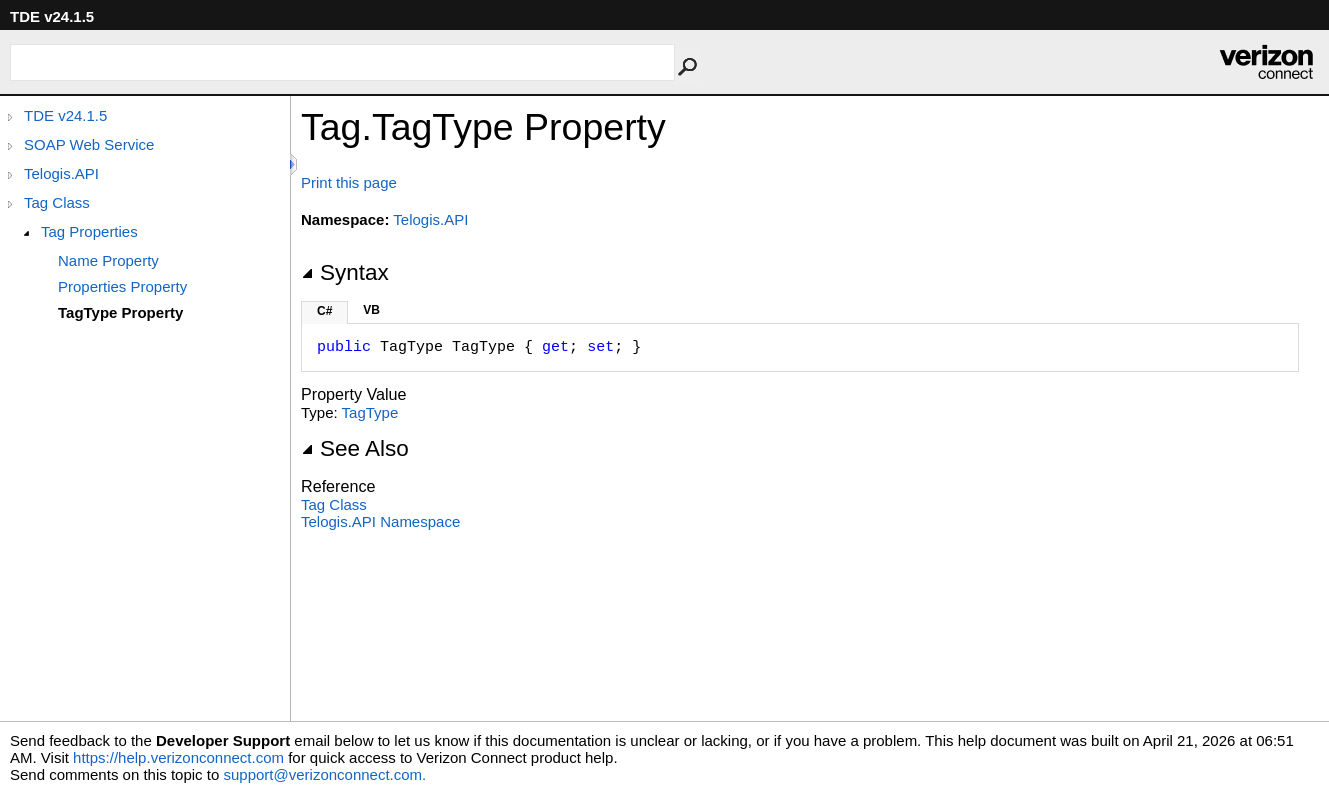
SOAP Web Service (89, 144)
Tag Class (57, 202)
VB (371, 310)
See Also (355, 448)
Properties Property (122, 286)
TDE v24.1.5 (65, 115)
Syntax (345, 272)
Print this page (349, 182)
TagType (370, 412)
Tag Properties (89, 231)
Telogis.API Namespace (380, 521)
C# (324, 311)
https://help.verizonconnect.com (178, 757)
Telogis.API (61, 173)
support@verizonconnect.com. (324, 774)
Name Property (108, 260)
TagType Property (120, 312)
